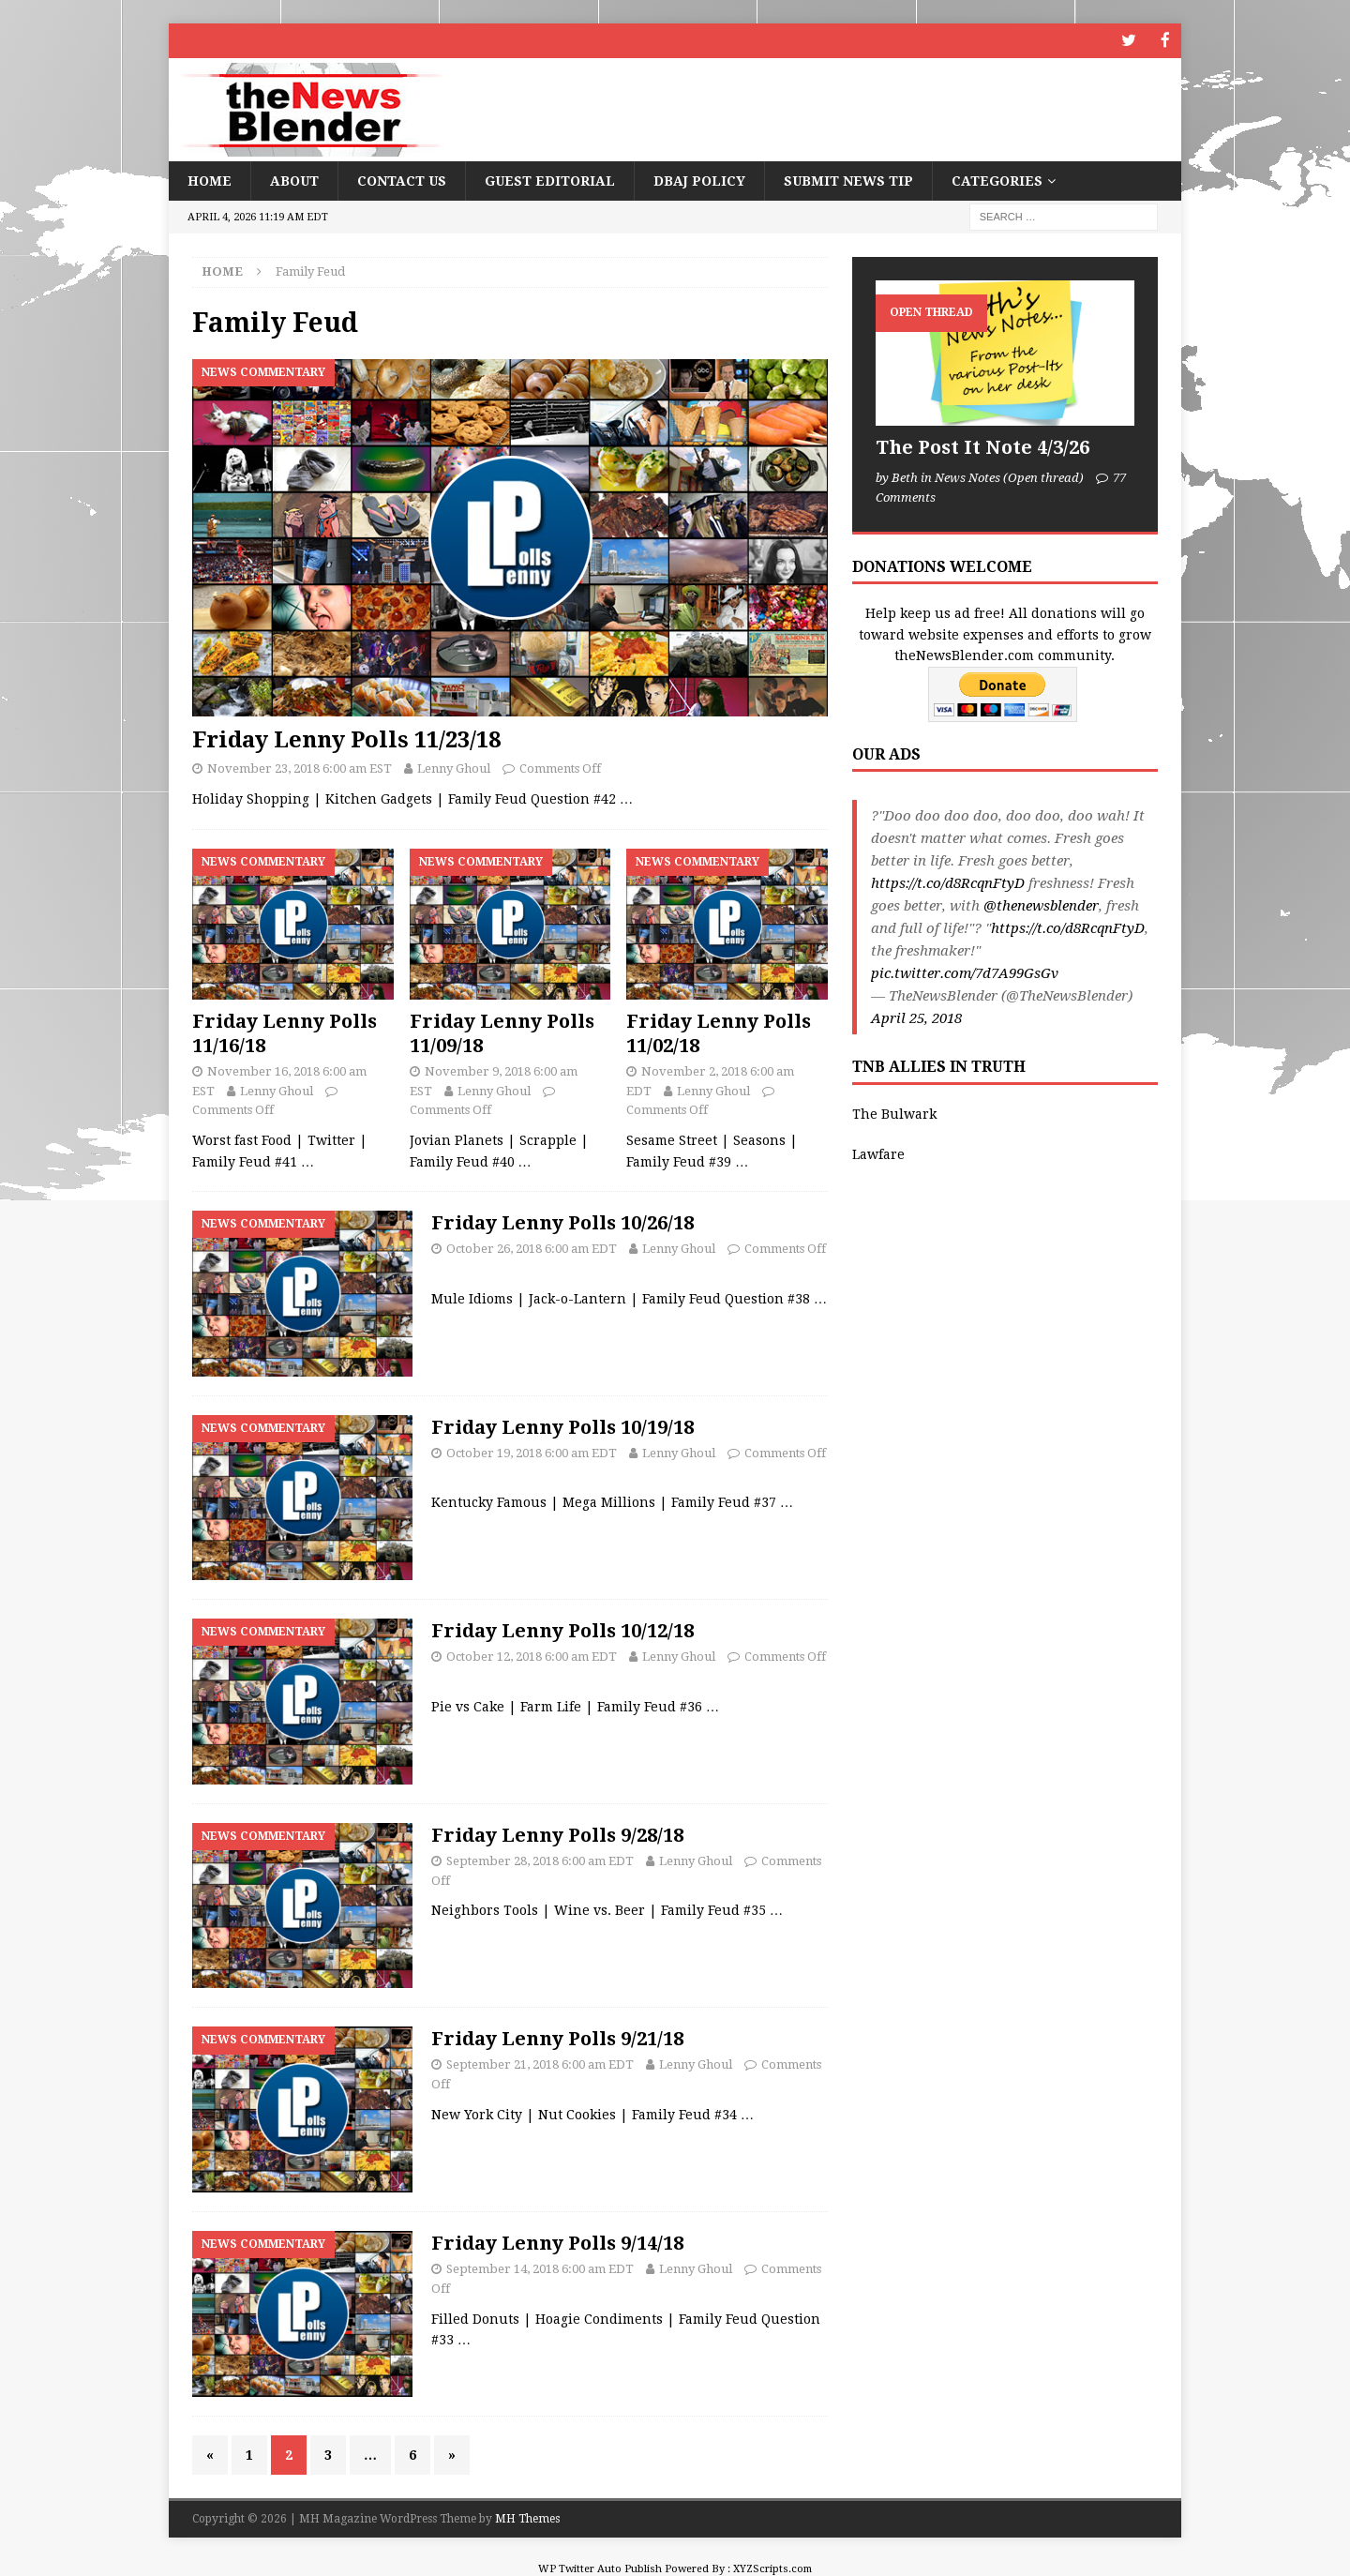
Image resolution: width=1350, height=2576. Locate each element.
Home (210, 179)
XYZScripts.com (772, 2568)
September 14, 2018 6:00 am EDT (540, 2268)
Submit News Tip (848, 179)
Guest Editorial (550, 179)
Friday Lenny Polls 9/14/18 (557, 2242)
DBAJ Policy (699, 179)
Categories (997, 179)
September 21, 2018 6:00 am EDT (540, 2063)
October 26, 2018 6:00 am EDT (531, 1247)
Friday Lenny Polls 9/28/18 (557, 1833)
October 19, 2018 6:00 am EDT (531, 1451)
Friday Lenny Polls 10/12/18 (562, 1630)
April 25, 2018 (916, 1017)
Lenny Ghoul (453, 768)
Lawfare (878, 1152)
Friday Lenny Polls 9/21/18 (557, 2037)
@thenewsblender (1041, 904)
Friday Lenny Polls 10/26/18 (562, 1221)
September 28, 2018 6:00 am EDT (540, 1859)
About (294, 179)
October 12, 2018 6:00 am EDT (531, 1656)
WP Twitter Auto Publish (600, 2568)
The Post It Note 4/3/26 (982, 446)
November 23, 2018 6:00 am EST (299, 768)
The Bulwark (894, 1113)
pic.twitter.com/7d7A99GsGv (964, 972)
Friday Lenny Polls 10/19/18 (562, 1425)
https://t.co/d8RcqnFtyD (948, 882)
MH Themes (527, 2517)
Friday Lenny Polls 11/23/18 (346, 739)
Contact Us (401, 179)
